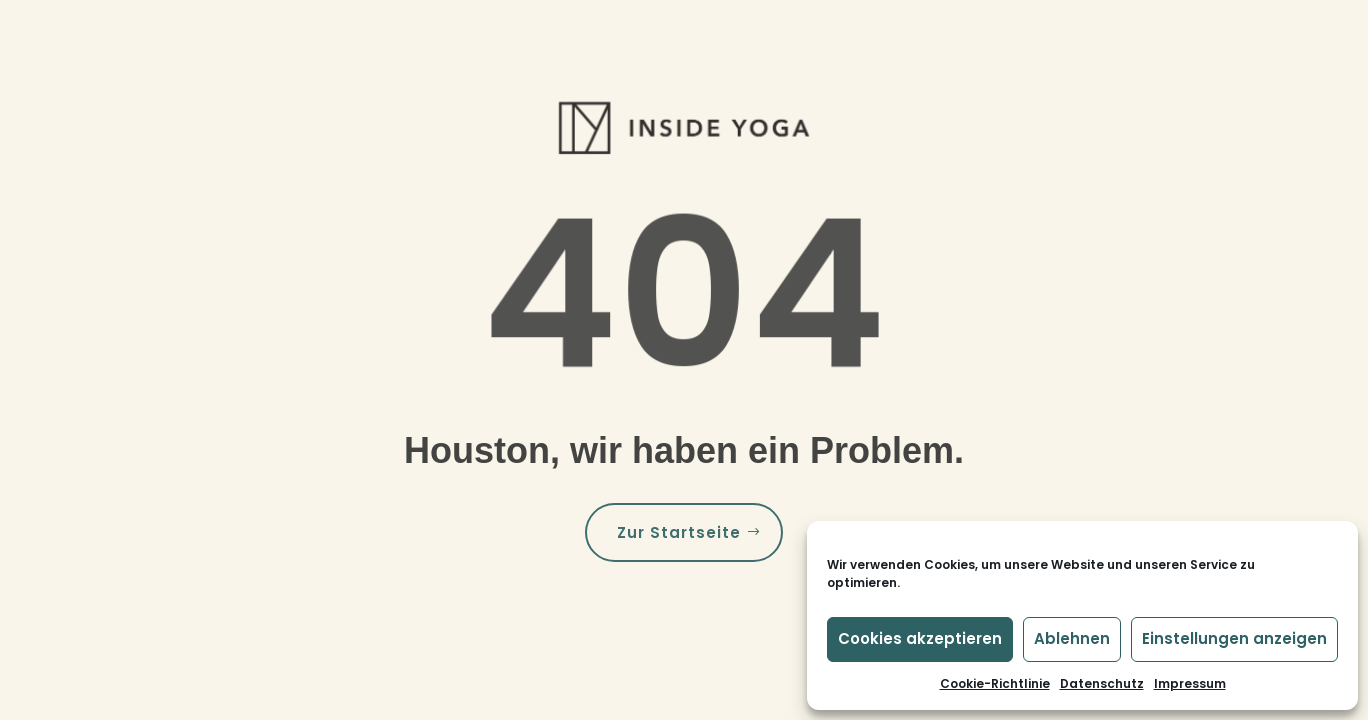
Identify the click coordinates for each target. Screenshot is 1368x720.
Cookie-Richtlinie (995, 683)
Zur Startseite (679, 532)
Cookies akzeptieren (920, 638)
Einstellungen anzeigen (1234, 638)
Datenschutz (1102, 683)
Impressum (1190, 683)
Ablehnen (1072, 638)
